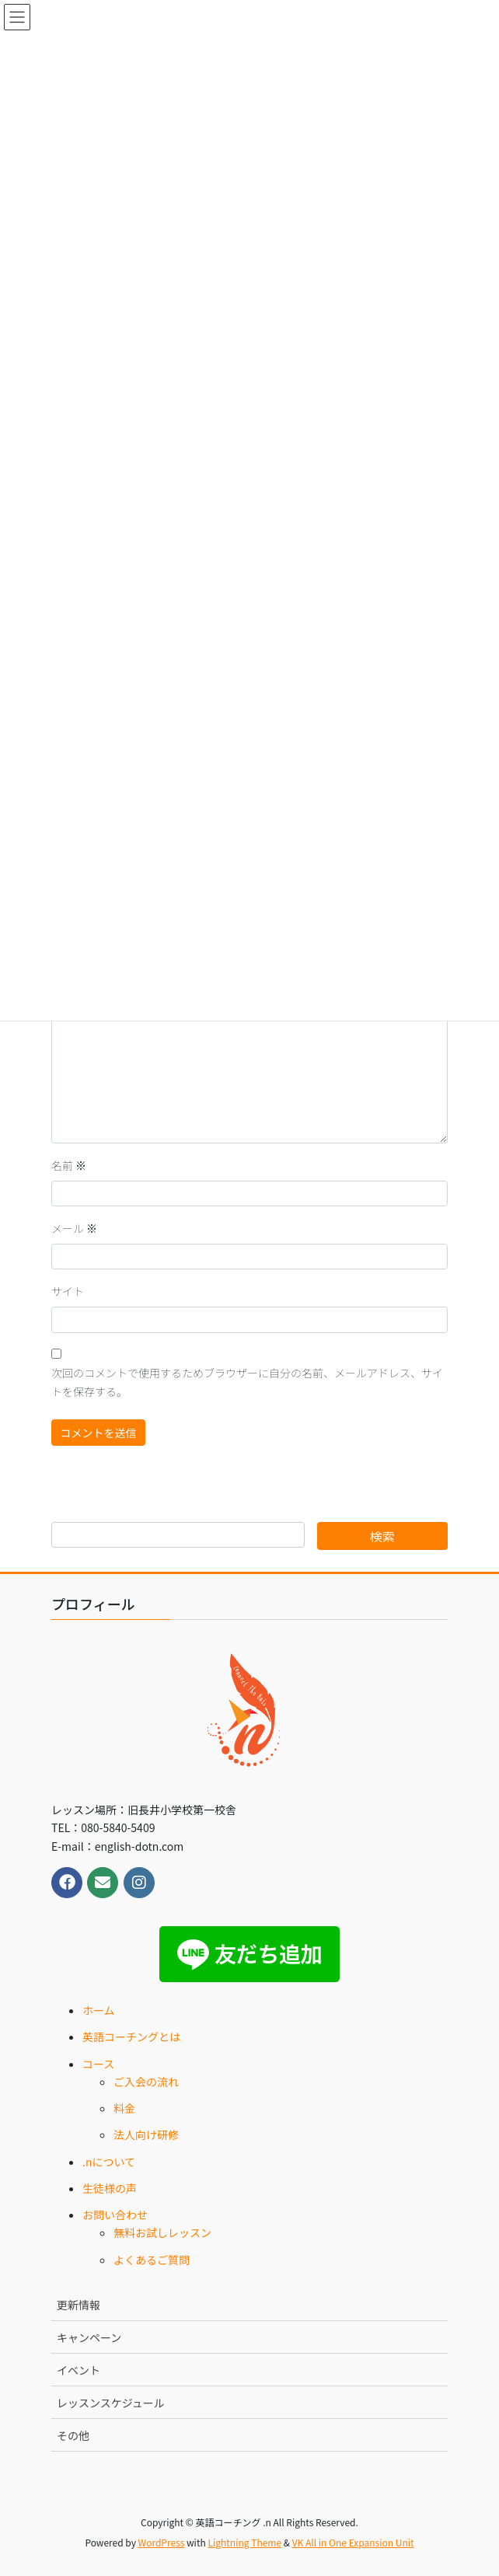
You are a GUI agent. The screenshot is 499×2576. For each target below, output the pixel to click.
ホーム (98, 2010)
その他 (73, 2435)
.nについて (108, 2161)
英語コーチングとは (131, 2036)
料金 (124, 2108)
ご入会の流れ (146, 2081)
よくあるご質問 (151, 2259)
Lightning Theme (244, 2542)
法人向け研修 (146, 2134)
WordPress (161, 2542)
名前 (68, 1165)
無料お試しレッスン (162, 2232)
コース (98, 2064)
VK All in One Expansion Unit (353, 2542)
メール (74, 1228)
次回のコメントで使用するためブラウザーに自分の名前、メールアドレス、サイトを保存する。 (247, 1382)
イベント (78, 2370)
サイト (67, 1291)
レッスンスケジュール (111, 2402)
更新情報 (78, 2304)
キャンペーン (89, 2337)
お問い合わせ (115, 2214)
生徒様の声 (109, 2188)
